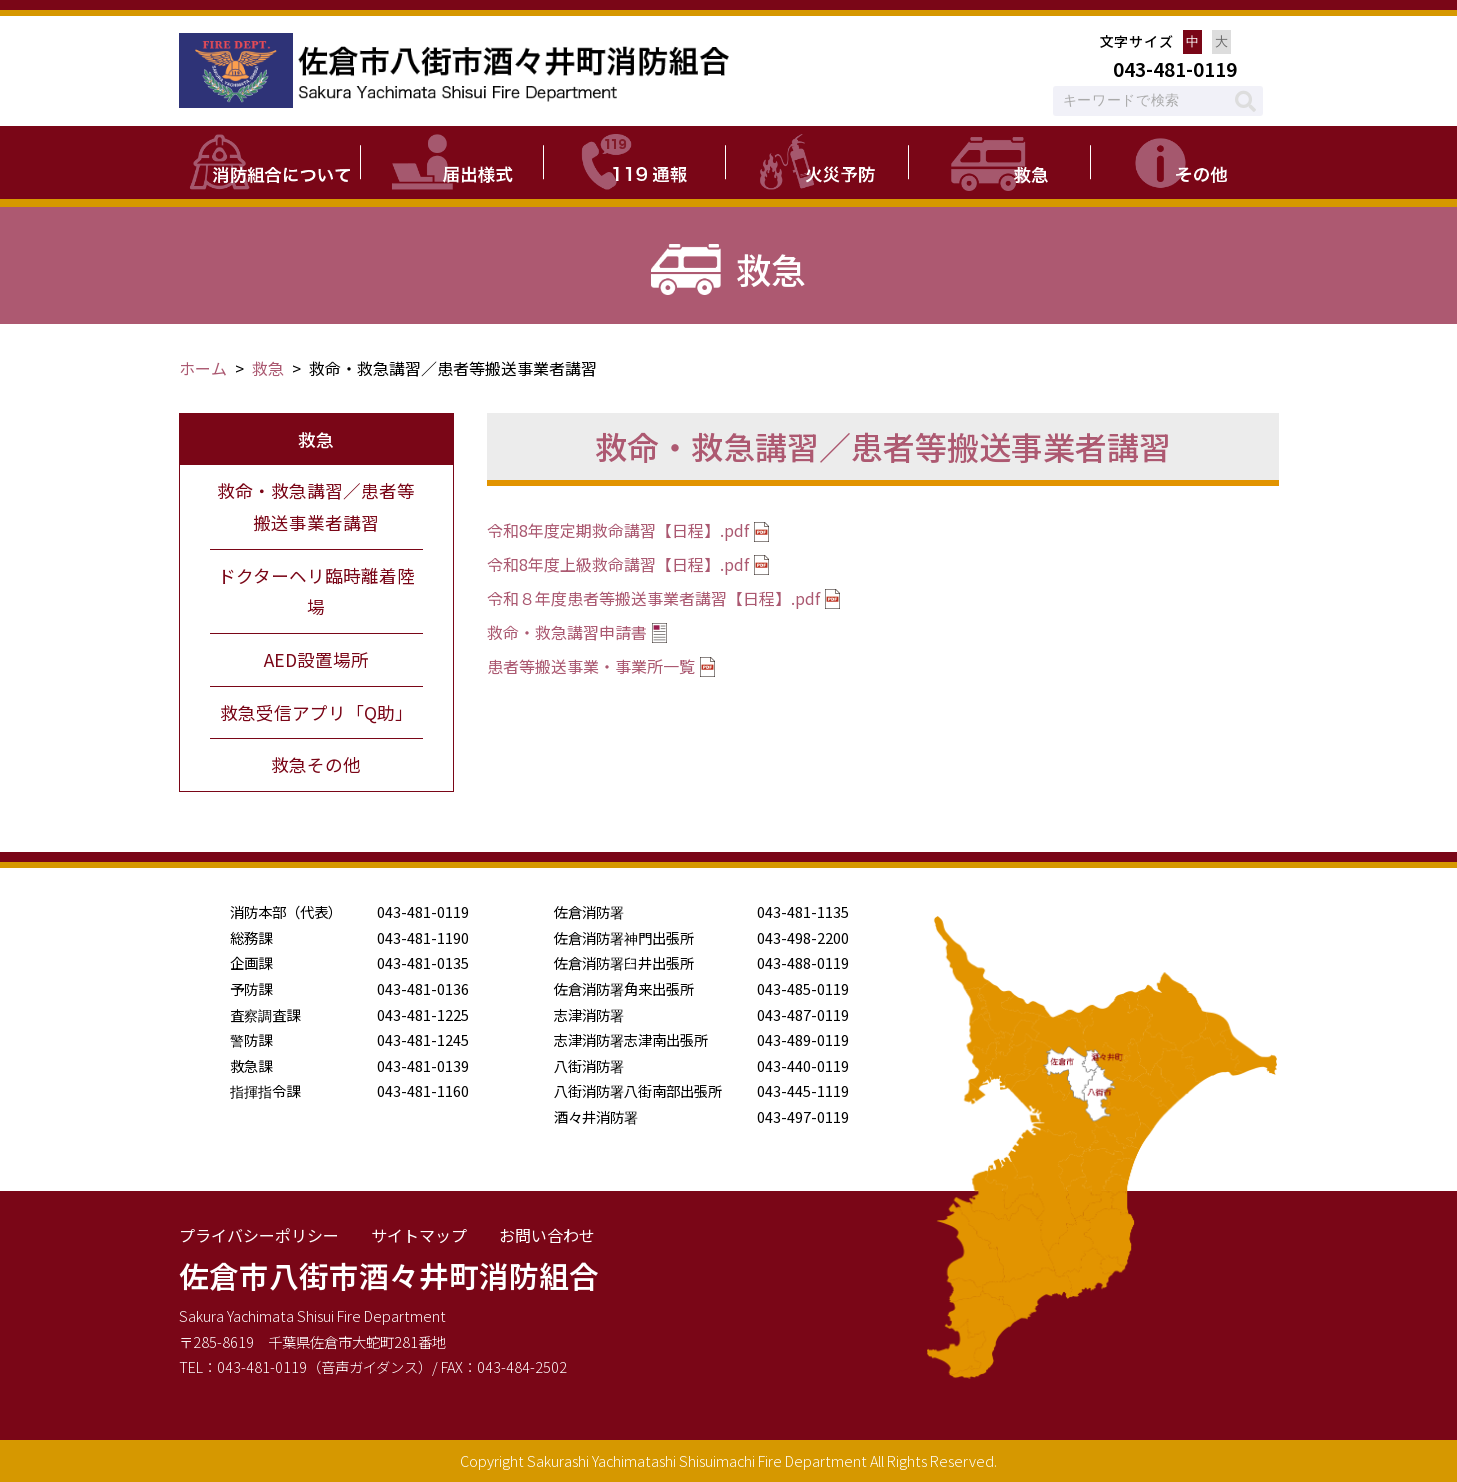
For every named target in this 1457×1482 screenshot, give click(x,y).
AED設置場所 (316, 659)
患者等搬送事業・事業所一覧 (591, 666)
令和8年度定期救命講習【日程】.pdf (618, 530)
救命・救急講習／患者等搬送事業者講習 (316, 506)
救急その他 (316, 764)
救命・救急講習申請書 (567, 632)
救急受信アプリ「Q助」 (316, 712)
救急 (268, 368)
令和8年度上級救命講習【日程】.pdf (618, 564)
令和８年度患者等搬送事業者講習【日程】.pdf (653, 598)
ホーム (203, 368)
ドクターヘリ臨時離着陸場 (316, 591)
